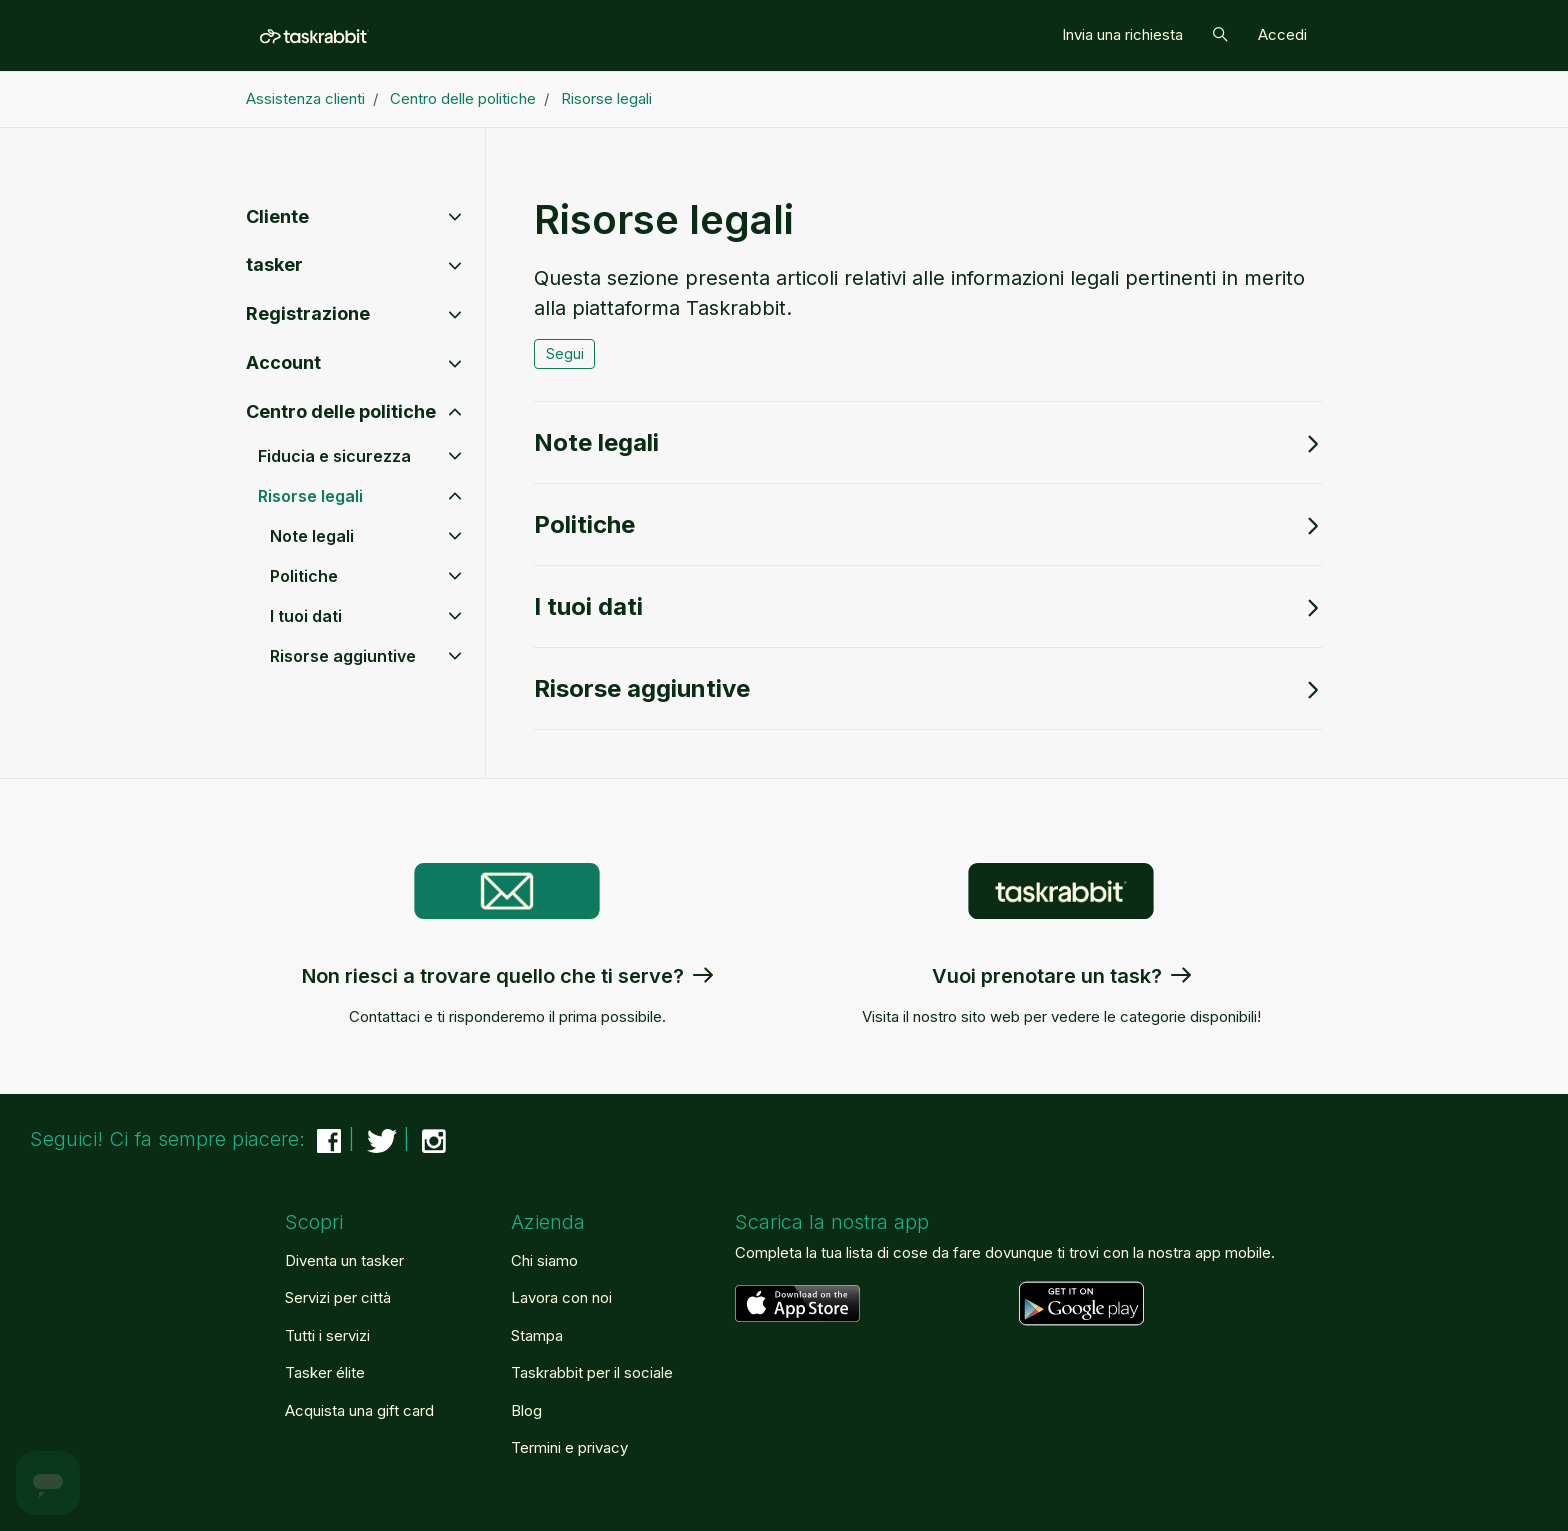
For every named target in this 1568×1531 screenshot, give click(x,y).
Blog (526, 1410)
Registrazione (308, 313)
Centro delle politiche (463, 98)
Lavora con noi (561, 1297)
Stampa (537, 1335)
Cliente (277, 216)
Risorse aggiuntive (928, 688)
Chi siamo (544, 1260)
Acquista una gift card (359, 1410)
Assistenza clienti (305, 98)
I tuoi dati (928, 606)
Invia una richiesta (1122, 34)
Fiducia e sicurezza (334, 456)
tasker (274, 264)
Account (283, 362)
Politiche (928, 524)
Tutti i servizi (327, 1335)
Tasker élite (325, 1372)
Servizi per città (338, 1297)
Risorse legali (606, 98)
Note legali (928, 442)
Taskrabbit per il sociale (592, 1372)
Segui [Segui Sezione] (565, 353)
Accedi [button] (1282, 34)
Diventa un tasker (344, 1260)
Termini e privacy (569, 1447)
